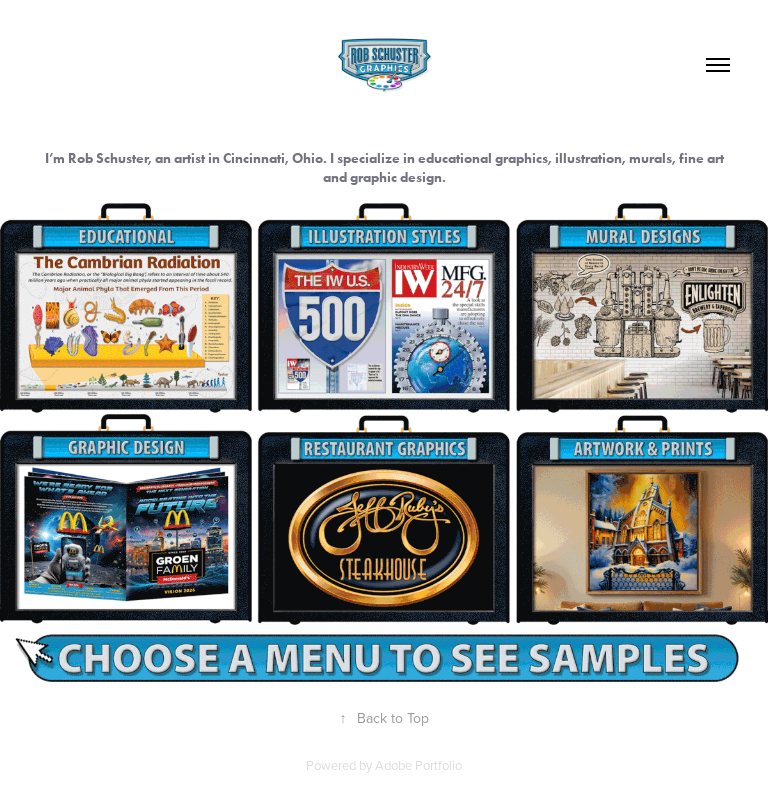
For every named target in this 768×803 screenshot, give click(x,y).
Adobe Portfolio (418, 765)
